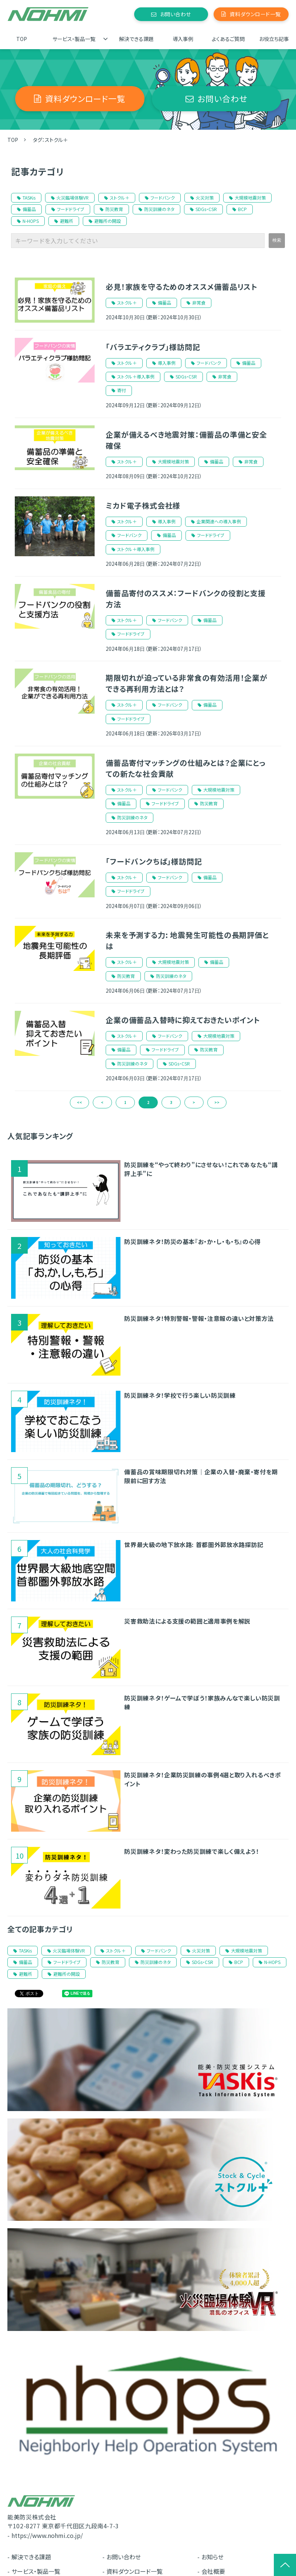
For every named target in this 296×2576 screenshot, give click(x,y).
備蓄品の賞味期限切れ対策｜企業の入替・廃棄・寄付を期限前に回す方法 (201, 1476)
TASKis (26, 197)
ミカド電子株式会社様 (143, 505)
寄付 (121, 390)
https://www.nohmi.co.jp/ (47, 2535)
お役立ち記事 (274, 39)
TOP (21, 39)
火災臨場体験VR (70, 197)
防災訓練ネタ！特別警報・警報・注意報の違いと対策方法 (199, 1318)
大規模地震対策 (247, 197)
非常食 (198, 302)
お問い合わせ (175, 14)
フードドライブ (67, 209)
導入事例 (183, 39)
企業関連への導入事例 (219, 521)
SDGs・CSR (203, 209)
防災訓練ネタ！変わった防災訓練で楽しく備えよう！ (191, 1851)
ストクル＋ (116, 197)
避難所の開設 (105, 221)
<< (79, 1102)
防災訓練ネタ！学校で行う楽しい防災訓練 (179, 1395)
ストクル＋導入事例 (135, 376)
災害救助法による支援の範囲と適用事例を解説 (187, 1621)
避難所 (63, 221)
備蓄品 (26, 209)
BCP (239, 209)
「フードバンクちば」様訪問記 (154, 861)
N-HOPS (28, 221)
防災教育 (111, 209)
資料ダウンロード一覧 (255, 14)
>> (217, 1102)
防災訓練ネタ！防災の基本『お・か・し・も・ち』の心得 (192, 1241)
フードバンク (160, 197)
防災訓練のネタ (156, 209)
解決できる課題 (136, 39)
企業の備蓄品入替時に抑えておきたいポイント (183, 1020)
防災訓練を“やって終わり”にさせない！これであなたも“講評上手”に (201, 1169)
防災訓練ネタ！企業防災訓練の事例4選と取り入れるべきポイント (202, 1779)
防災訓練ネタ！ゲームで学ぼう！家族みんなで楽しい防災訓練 (202, 1702)
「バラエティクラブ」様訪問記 (153, 346)
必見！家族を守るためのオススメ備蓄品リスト (182, 286)
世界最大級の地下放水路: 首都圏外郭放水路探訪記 (193, 1544)
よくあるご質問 (228, 39)
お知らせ (212, 2556)
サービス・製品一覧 (73, 39)
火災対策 (202, 197)
